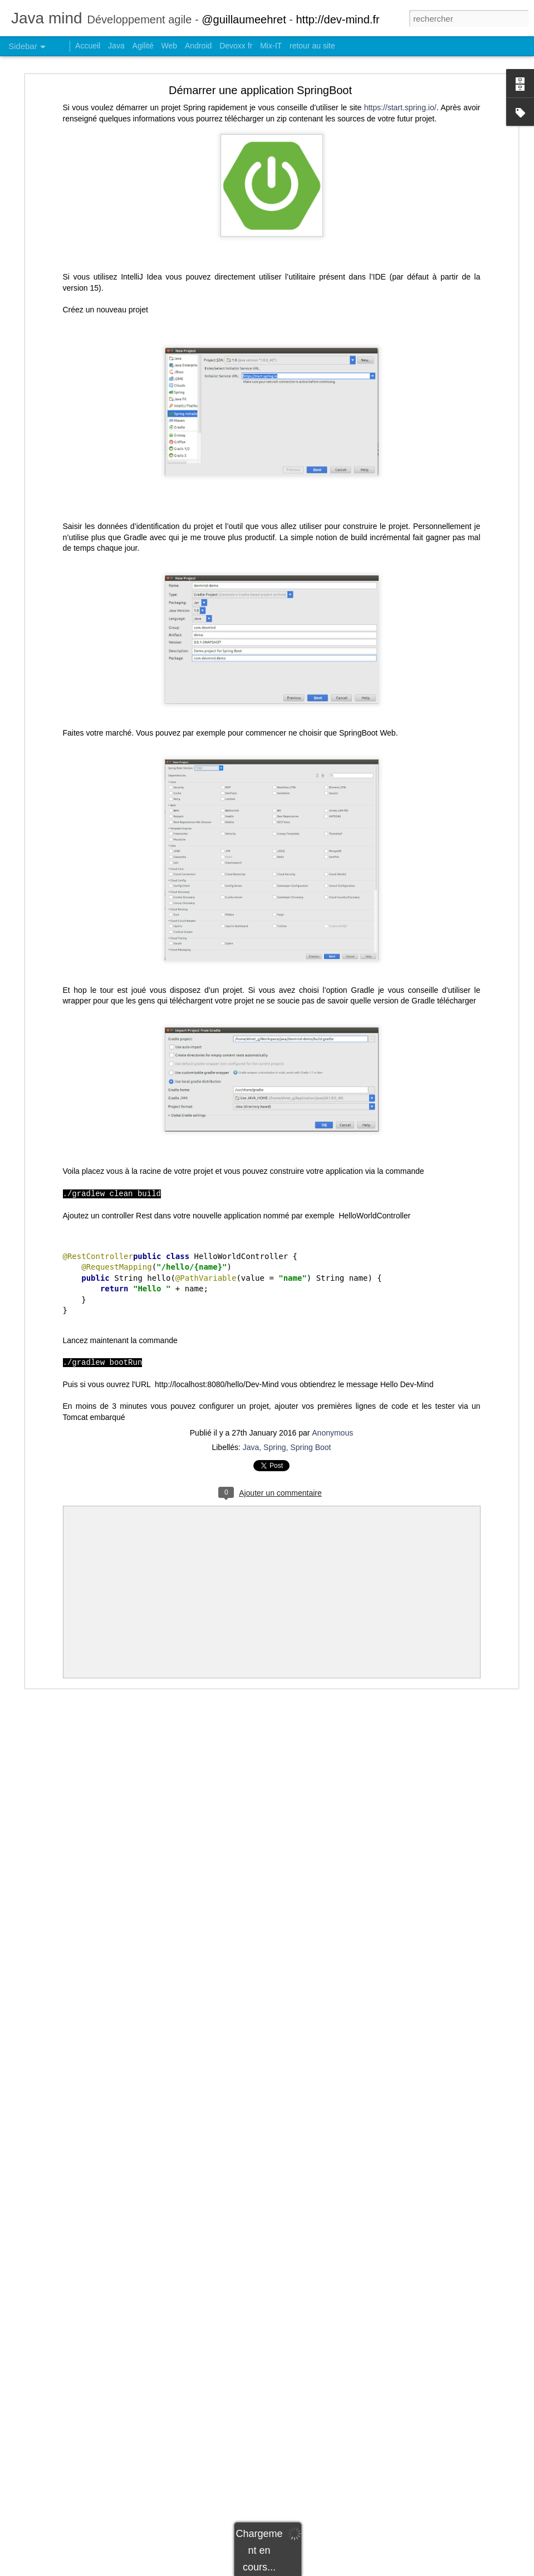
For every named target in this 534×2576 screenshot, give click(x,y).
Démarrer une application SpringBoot (260, 90)
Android (198, 45)
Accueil (87, 45)
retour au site (312, 45)
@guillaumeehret (244, 19)
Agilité (143, 45)
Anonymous (332, 1432)
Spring (274, 1447)
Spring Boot (310, 1447)
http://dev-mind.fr (337, 19)
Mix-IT (271, 45)
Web (169, 45)
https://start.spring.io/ (400, 107)
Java (251, 1447)
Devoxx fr (235, 45)
